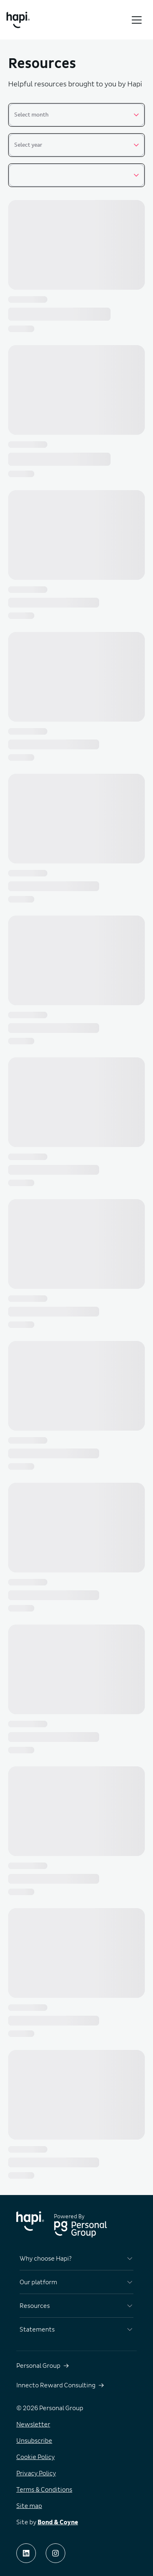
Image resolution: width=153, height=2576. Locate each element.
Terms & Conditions (44, 2489)
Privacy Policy (36, 2473)
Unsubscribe (34, 2440)
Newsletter (33, 2424)
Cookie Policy (35, 2457)
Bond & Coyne (58, 2522)
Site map (29, 2506)
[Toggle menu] (136, 20)
